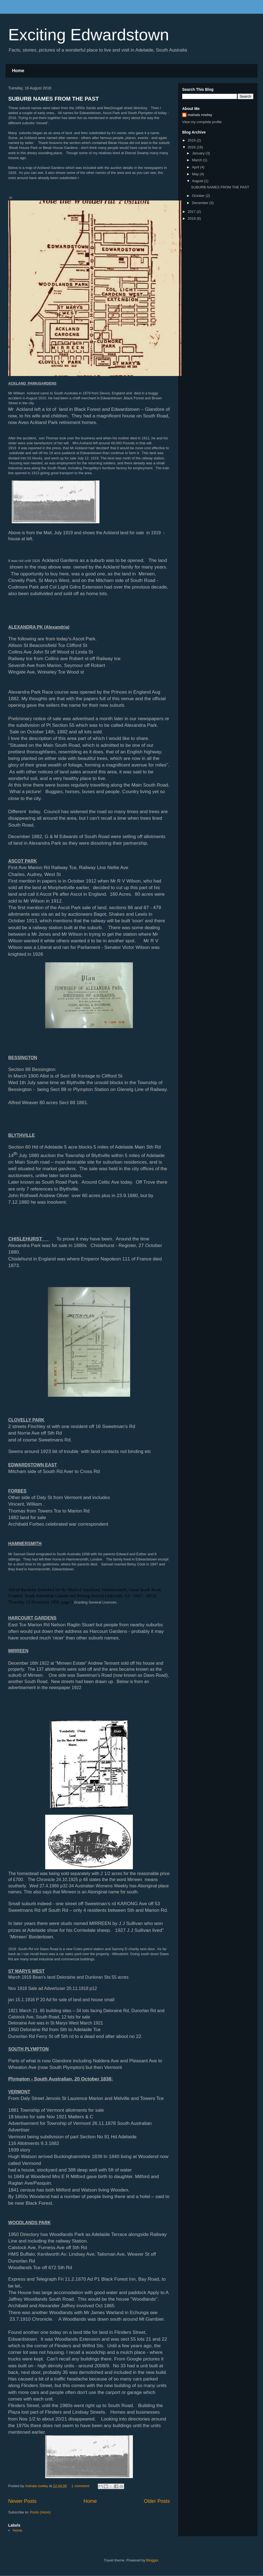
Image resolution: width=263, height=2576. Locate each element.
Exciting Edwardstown (88, 35)
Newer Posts (22, 2501)
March (197, 160)
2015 (192, 140)
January (199, 153)
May (196, 174)
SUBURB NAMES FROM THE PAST (53, 99)
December (201, 203)
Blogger (152, 2560)
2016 (192, 147)
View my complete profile (202, 122)
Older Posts (157, 2501)
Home (18, 70)
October (199, 196)
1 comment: (81, 2486)
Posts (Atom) (40, 2512)
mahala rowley (200, 115)
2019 (192, 218)
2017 (192, 212)
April (196, 167)
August (198, 181)
